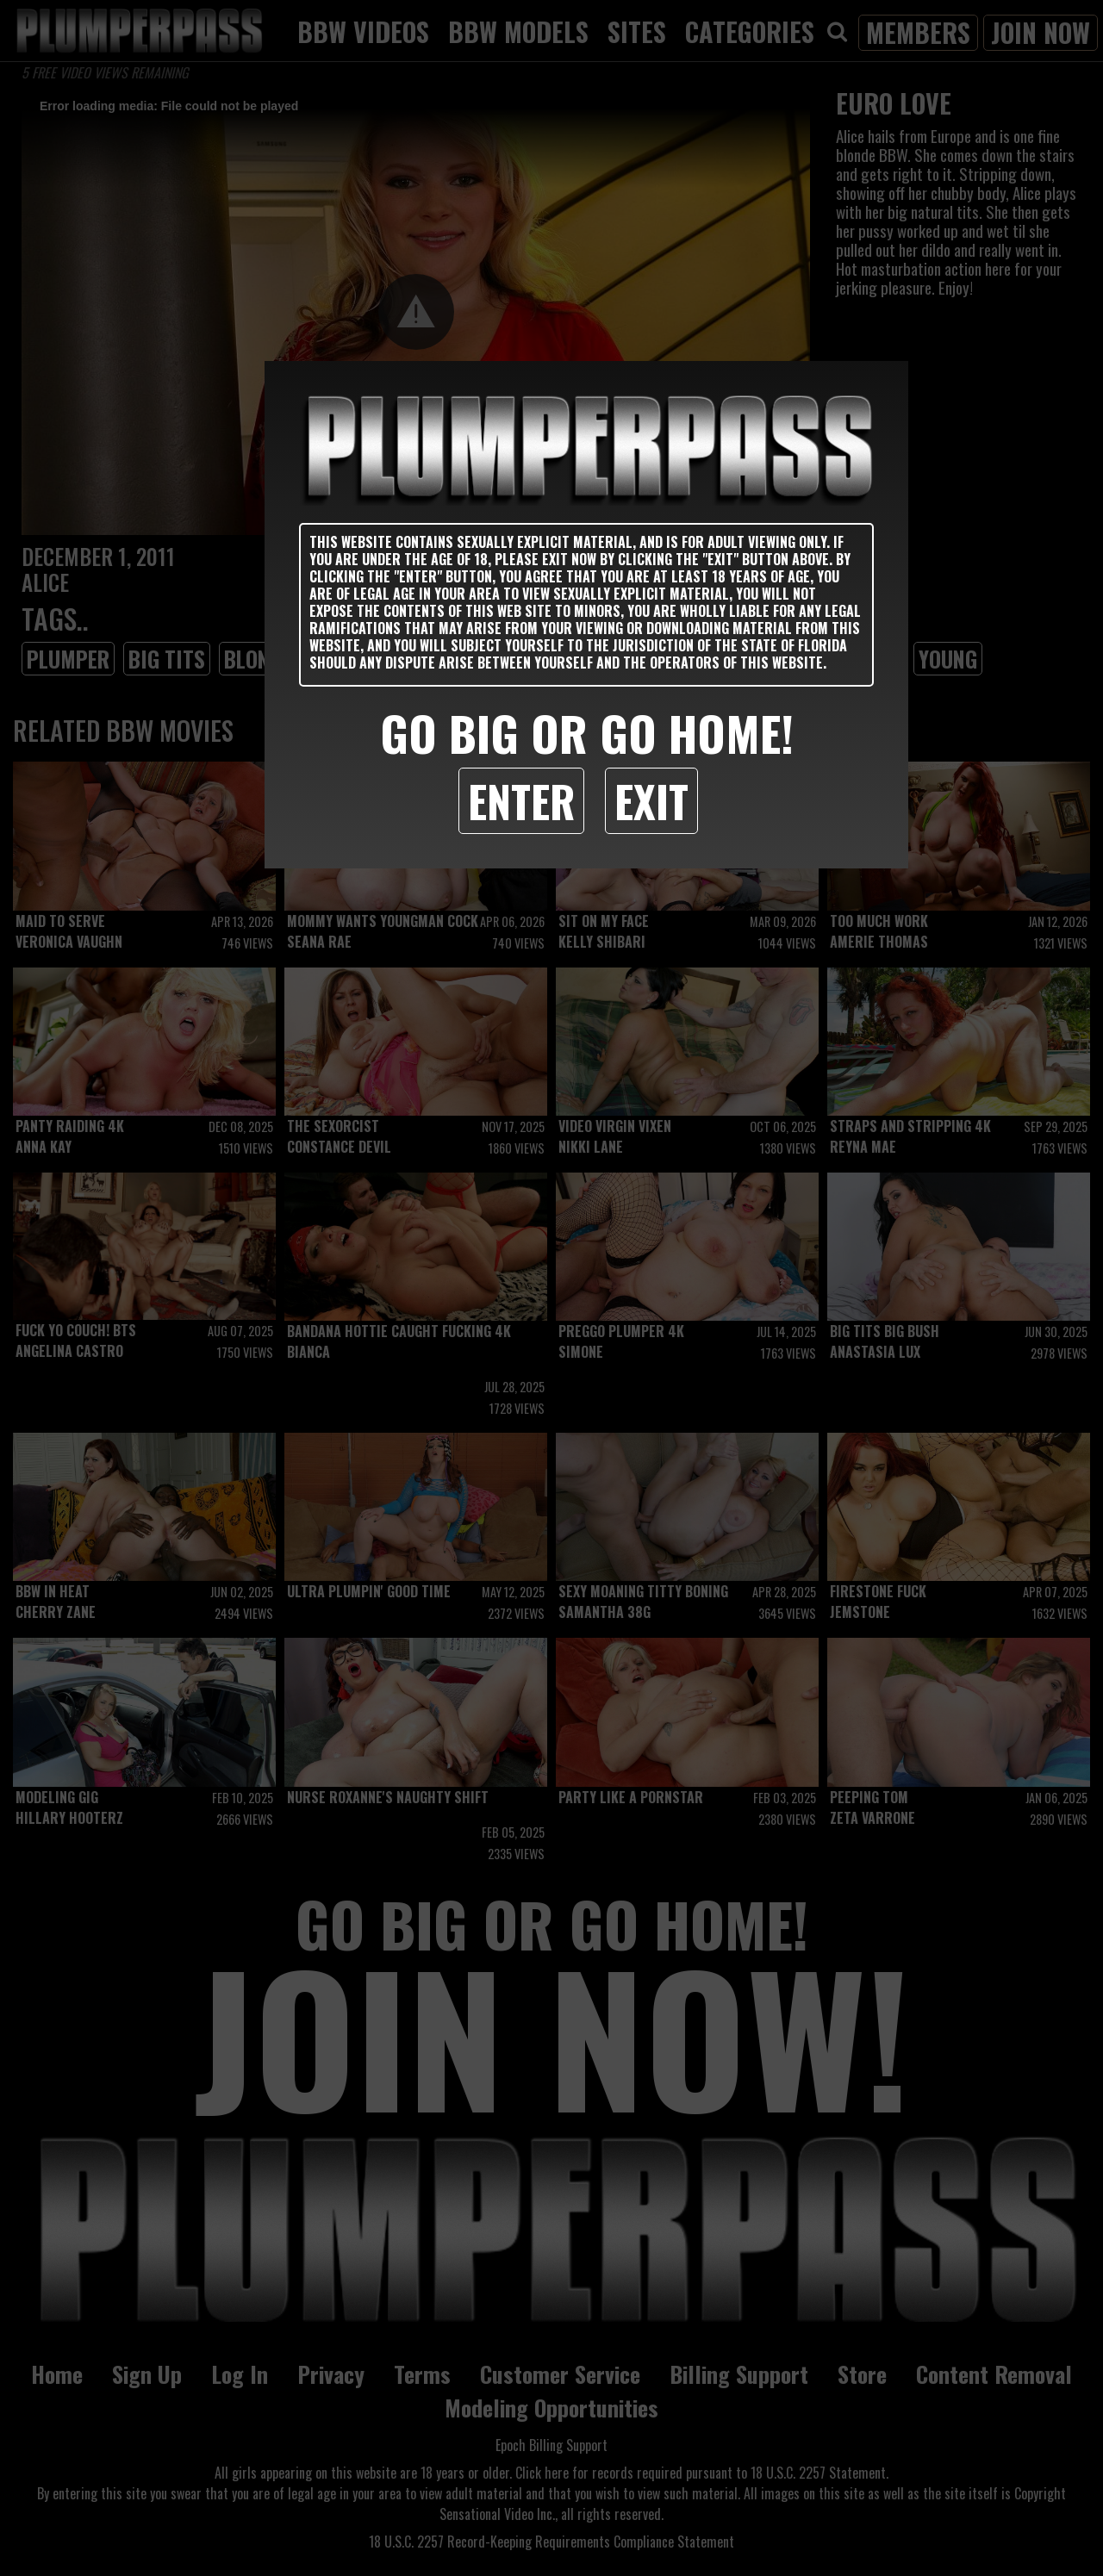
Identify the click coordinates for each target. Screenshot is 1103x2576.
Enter (521, 800)
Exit (651, 800)
